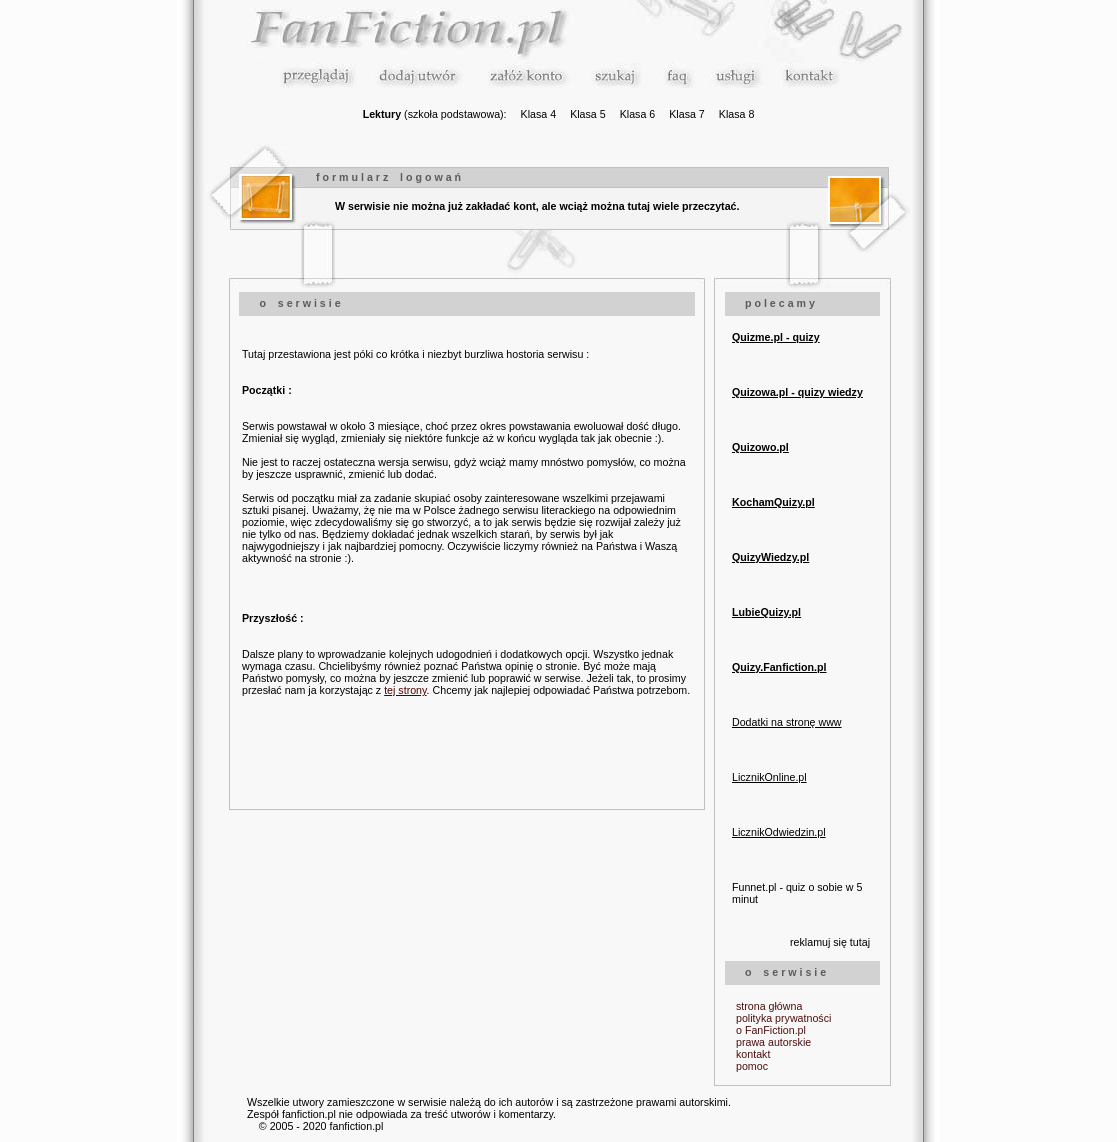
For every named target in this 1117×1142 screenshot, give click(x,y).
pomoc (752, 1066)
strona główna (769, 1006)
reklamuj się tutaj (830, 942)
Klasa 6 (638, 114)
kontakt (753, 1054)
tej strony (405, 690)
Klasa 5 (588, 114)
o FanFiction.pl (771, 1030)
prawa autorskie (773, 1042)
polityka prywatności (783, 1018)
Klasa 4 (539, 114)
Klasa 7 (687, 114)
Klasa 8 (737, 114)
